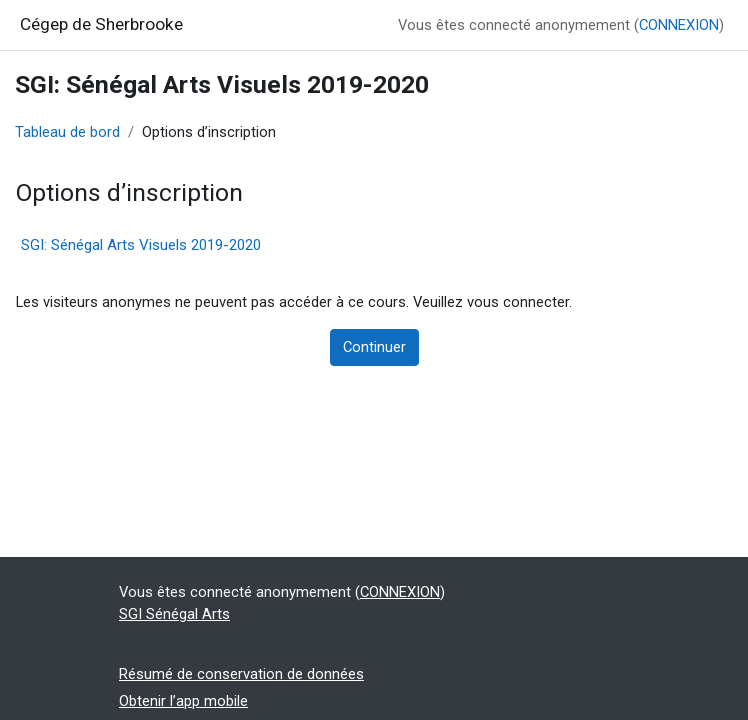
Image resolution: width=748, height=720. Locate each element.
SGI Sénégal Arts (174, 614)
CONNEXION (679, 25)
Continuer (374, 347)
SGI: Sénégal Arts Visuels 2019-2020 (141, 245)
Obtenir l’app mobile (183, 701)
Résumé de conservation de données (241, 674)
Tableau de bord (67, 132)
